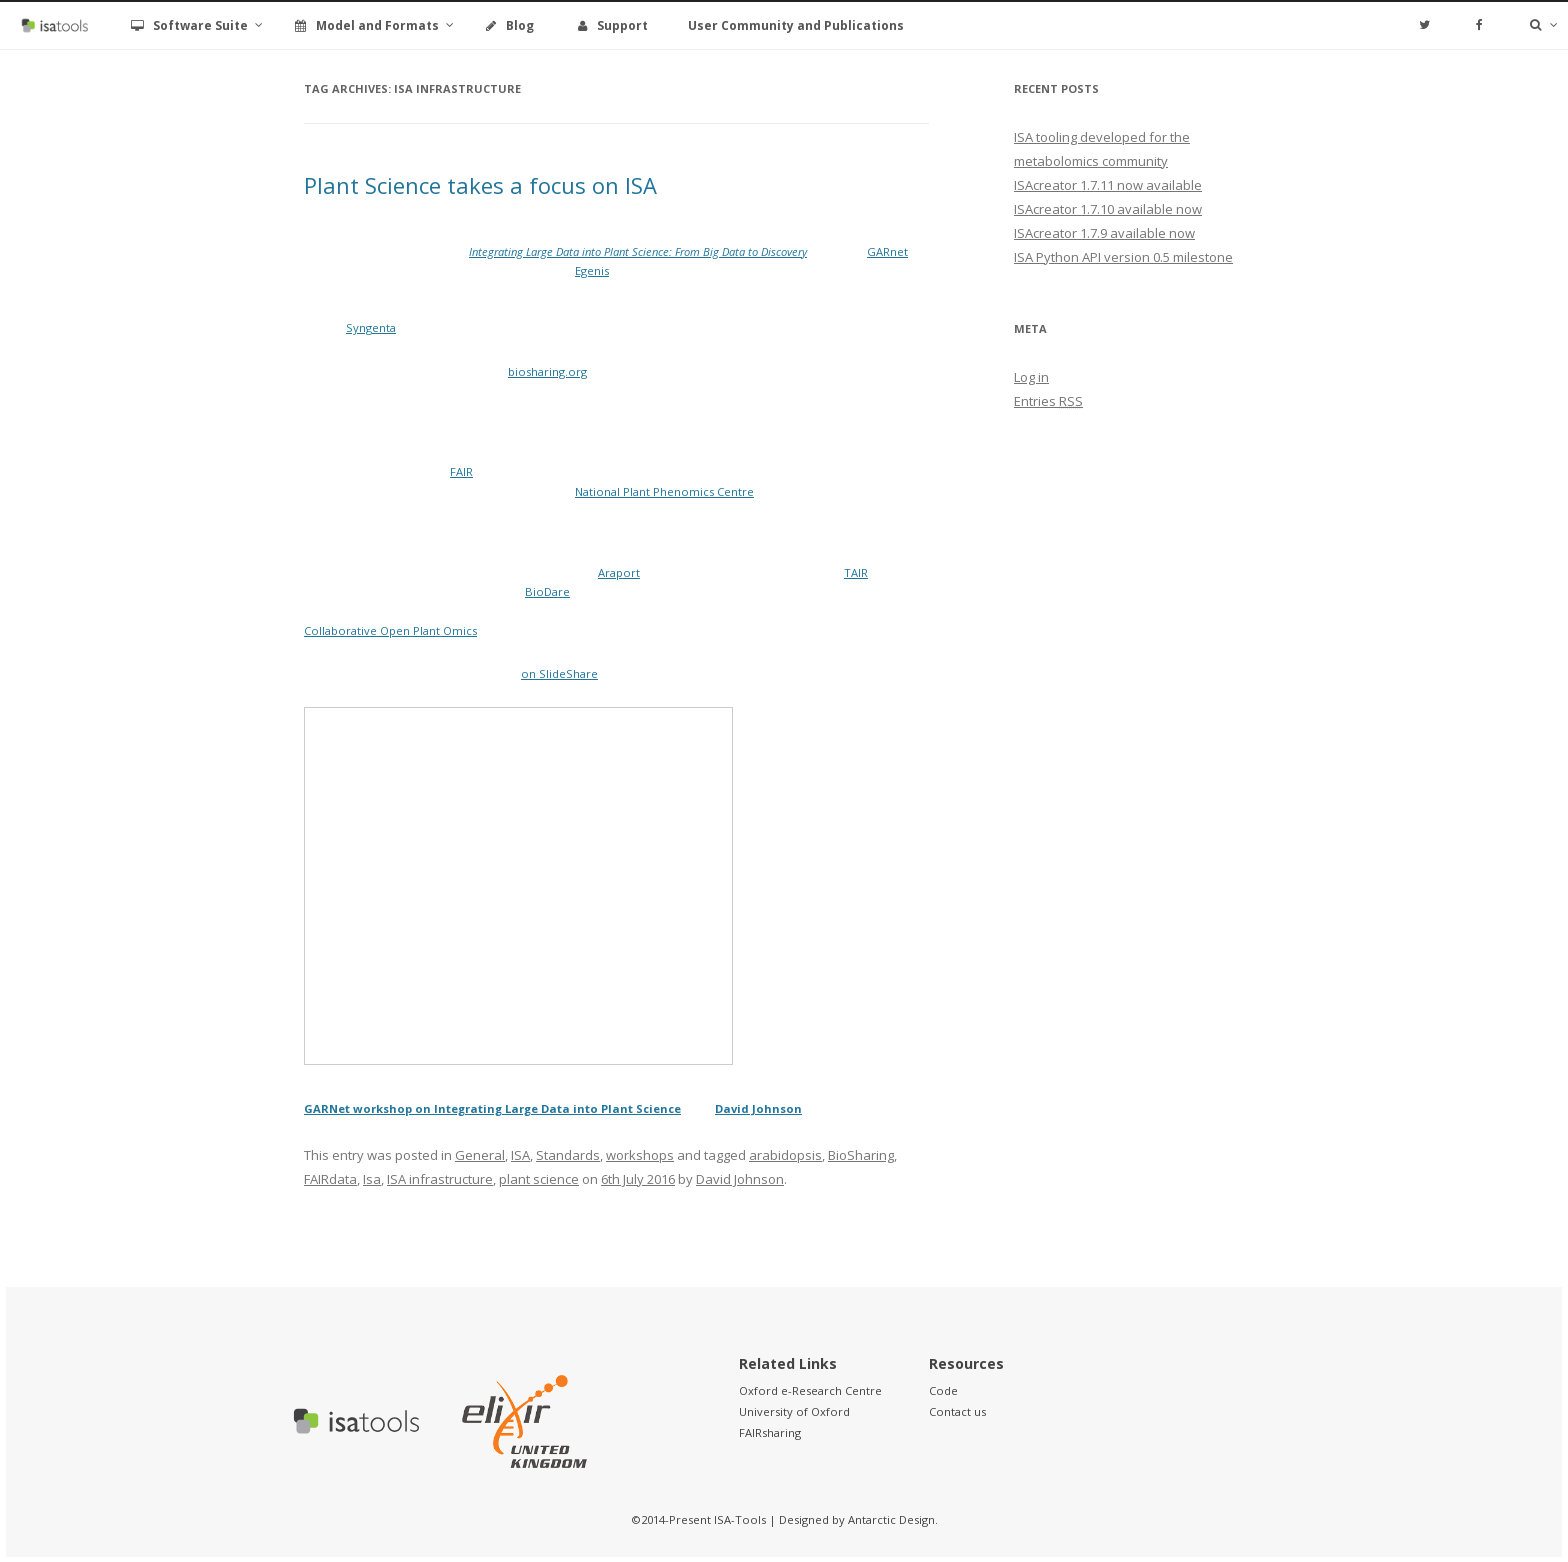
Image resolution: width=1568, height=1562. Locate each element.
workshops (640, 1155)
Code (943, 1390)
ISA (520, 1155)
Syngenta (371, 327)
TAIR (856, 572)
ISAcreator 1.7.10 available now (1108, 209)
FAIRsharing (770, 1432)
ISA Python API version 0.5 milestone (1123, 257)
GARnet (887, 251)
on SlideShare (559, 673)
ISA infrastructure (440, 1179)
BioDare (547, 591)
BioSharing (861, 1155)
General (480, 1155)
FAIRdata (330, 1179)
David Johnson (758, 1108)
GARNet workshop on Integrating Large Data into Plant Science (492, 1108)
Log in (1031, 377)
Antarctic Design (891, 1519)
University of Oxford (794, 1411)
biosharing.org (547, 371)
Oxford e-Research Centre (810, 1390)
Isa (372, 1179)
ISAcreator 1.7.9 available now (1104, 233)
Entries (1048, 401)
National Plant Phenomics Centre (664, 491)
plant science (539, 1179)
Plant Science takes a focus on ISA (480, 185)
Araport (619, 572)
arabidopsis (785, 1155)
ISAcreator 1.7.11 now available (1108, 185)
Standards (568, 1155)
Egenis (592, 270)
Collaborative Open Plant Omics (390, 630)
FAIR (461, 471)
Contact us (957, 1411)
